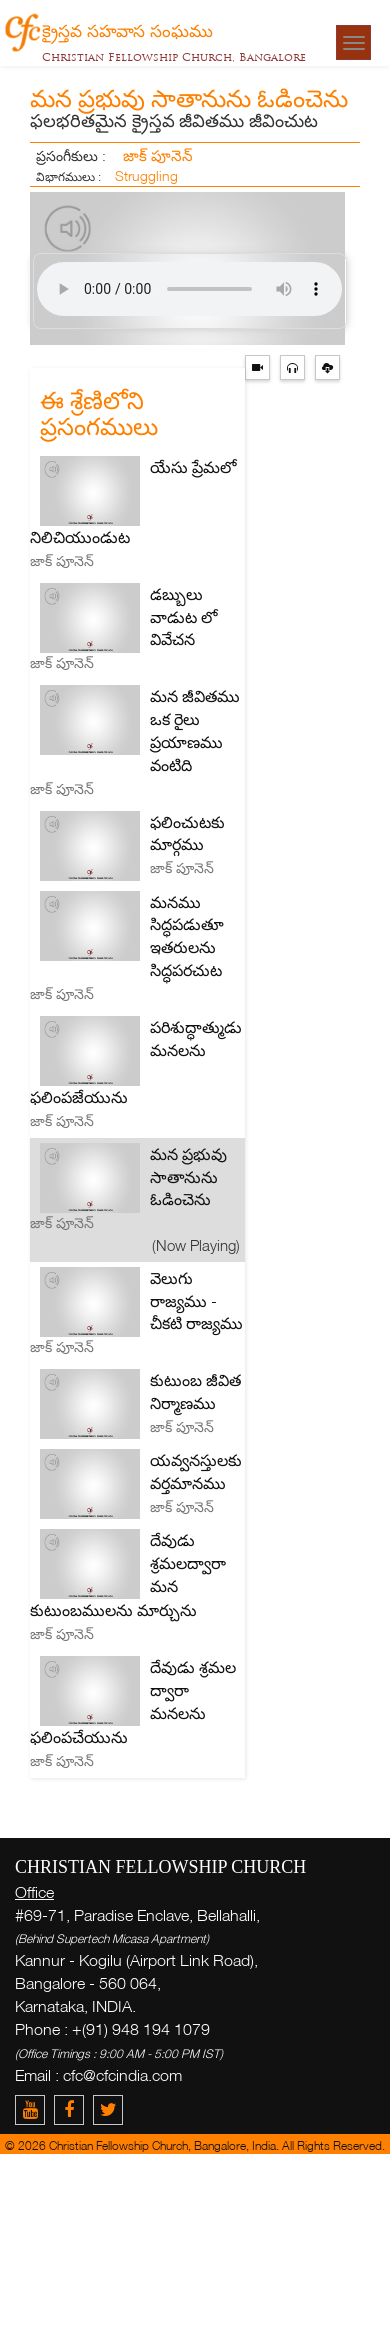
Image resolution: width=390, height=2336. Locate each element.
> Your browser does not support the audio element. (189, 289)
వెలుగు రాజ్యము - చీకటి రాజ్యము (196, 1301)
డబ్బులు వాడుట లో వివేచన (183, 617)
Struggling (146, 175)
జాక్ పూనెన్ (158, 155)
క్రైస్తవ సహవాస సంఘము (127, 30)
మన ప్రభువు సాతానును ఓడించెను (188, 1177)
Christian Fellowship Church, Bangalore (174, 57)
